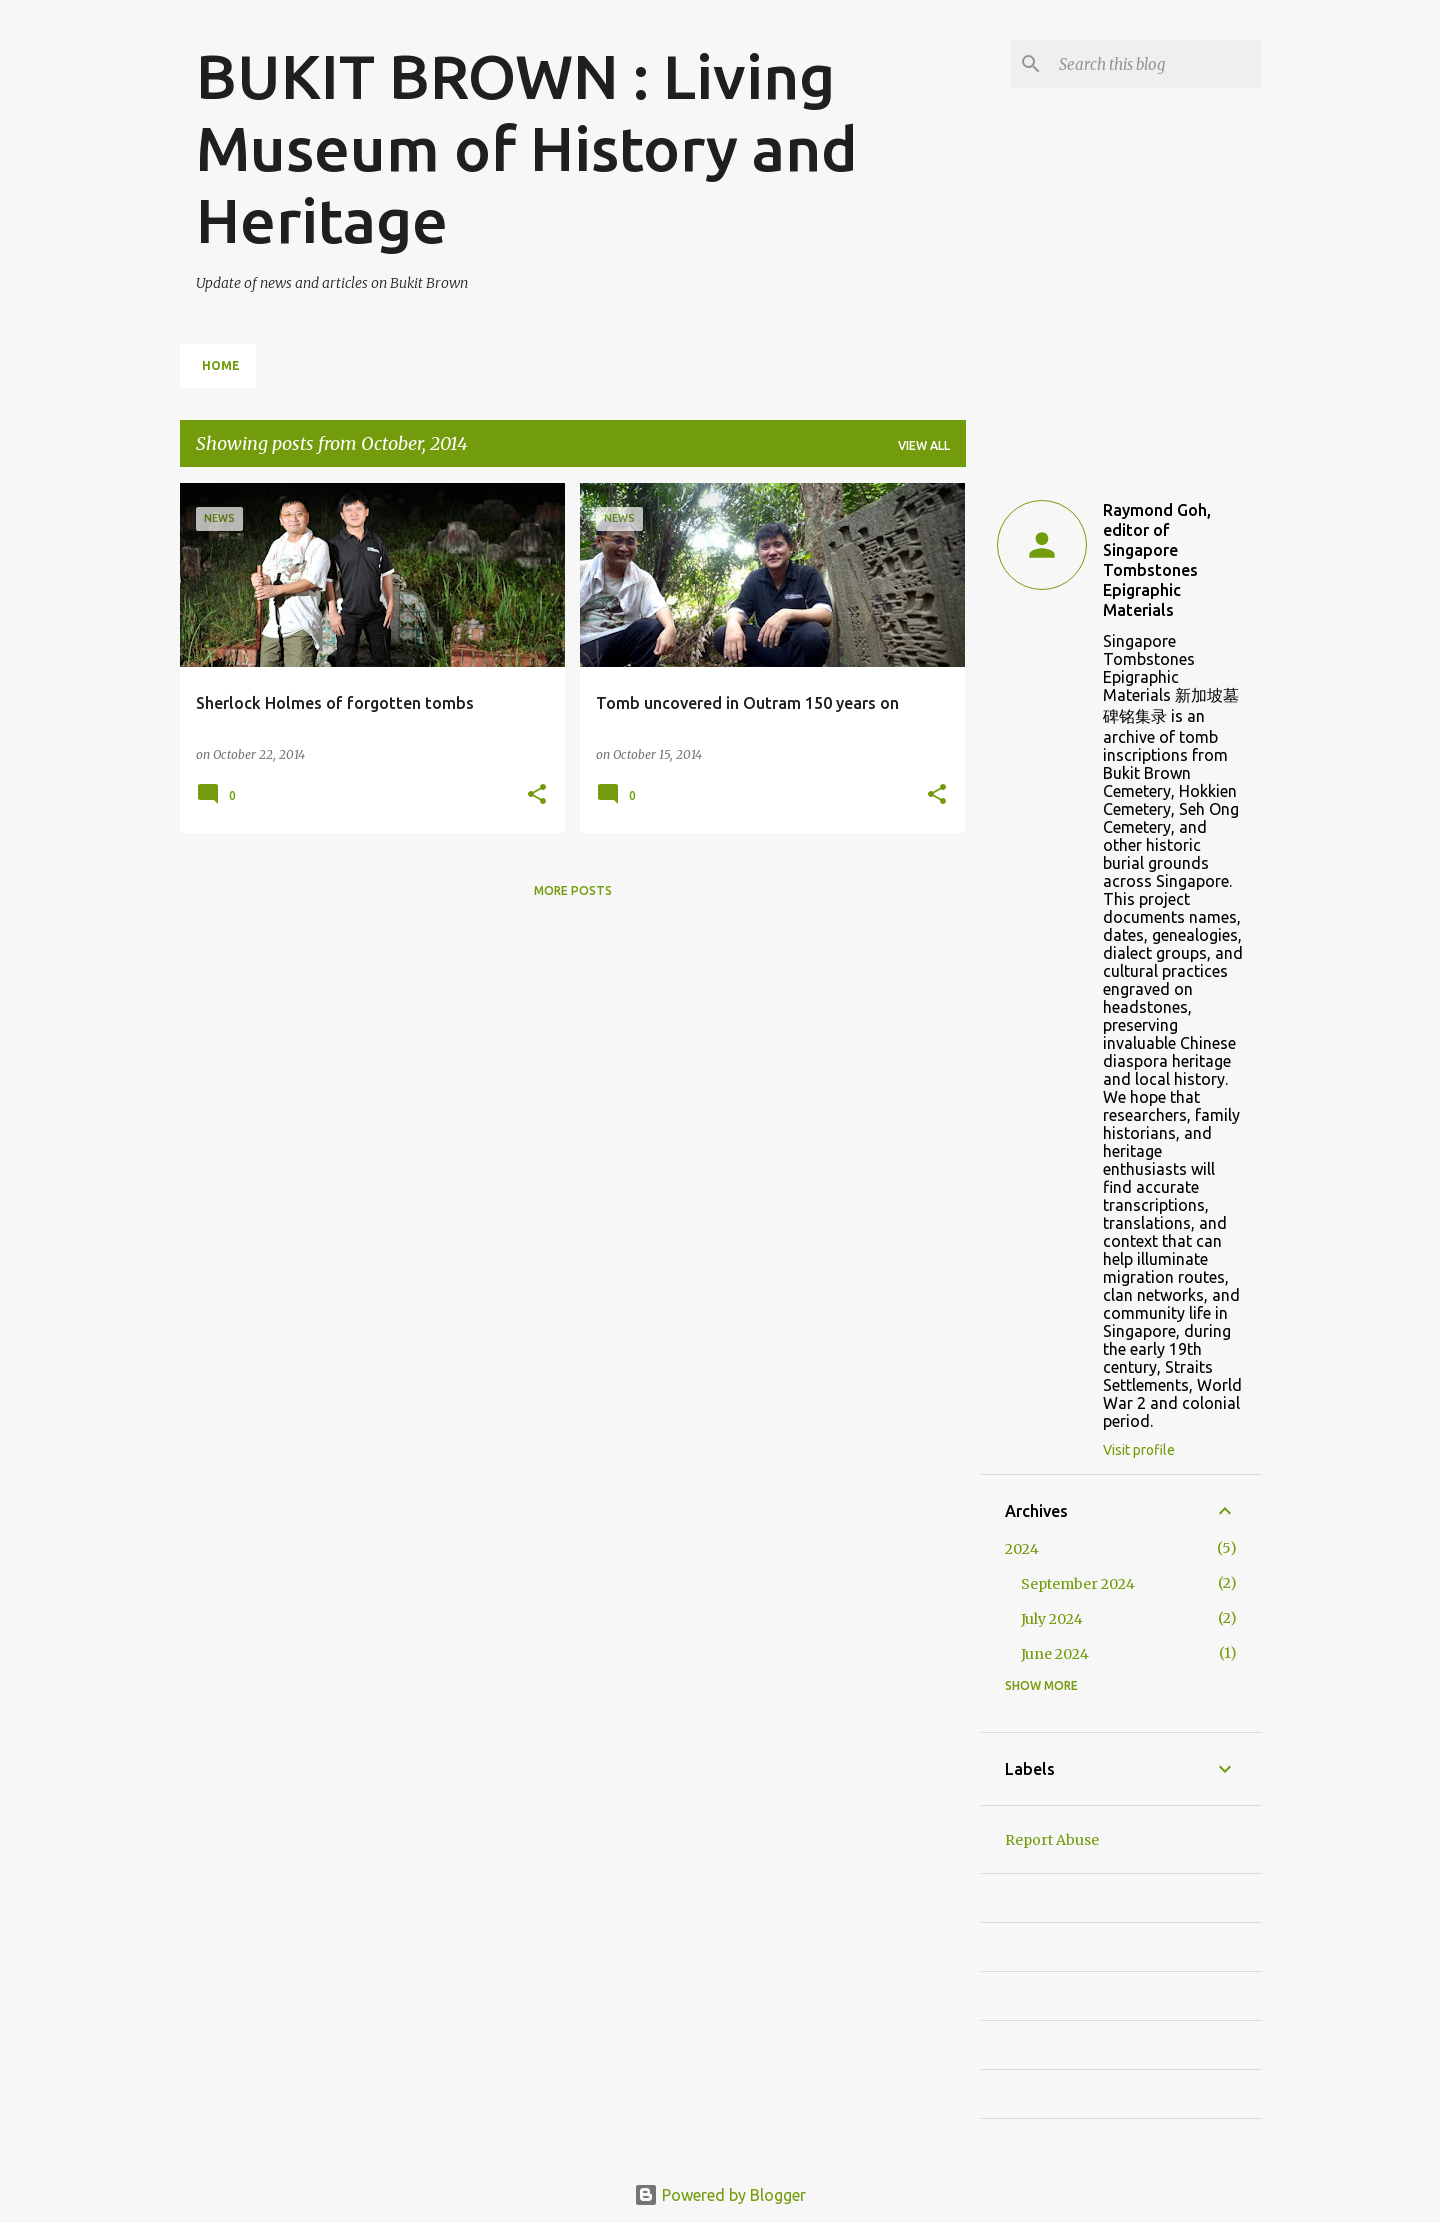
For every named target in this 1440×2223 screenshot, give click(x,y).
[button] (537, 795)
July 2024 (1052, 1619)
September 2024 (1078, 1584)
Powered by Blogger (720, 2195)
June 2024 (1055, 1654)
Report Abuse (1052, 1840)
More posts (573, 890)
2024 (1022, 1549)
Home (221, 365)
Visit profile (1139, 1450)
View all (924, 445)
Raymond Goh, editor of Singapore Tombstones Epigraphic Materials (1157, 560)
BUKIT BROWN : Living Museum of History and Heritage (527, 148)
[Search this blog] (1156, 64)
